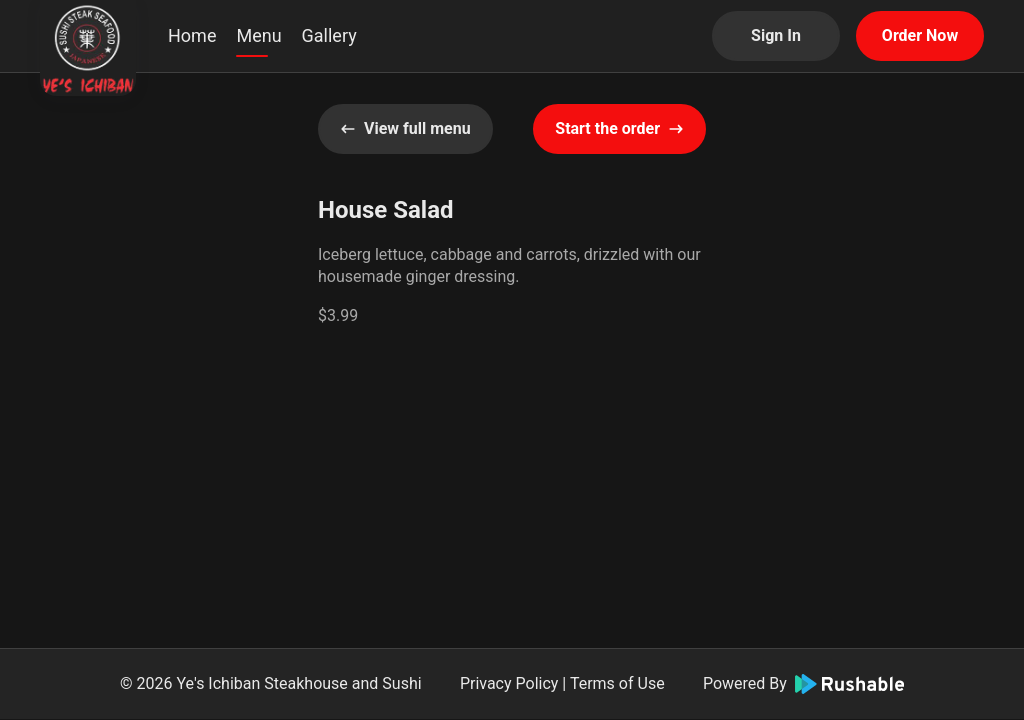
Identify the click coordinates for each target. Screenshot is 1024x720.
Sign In (776, 35)
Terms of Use (617, 683)
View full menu (405, 128)
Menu (258, 35)
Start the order (619, 128)
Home (192, 35)
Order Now (920, 35)
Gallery (329, 35)
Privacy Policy (509, 683)
